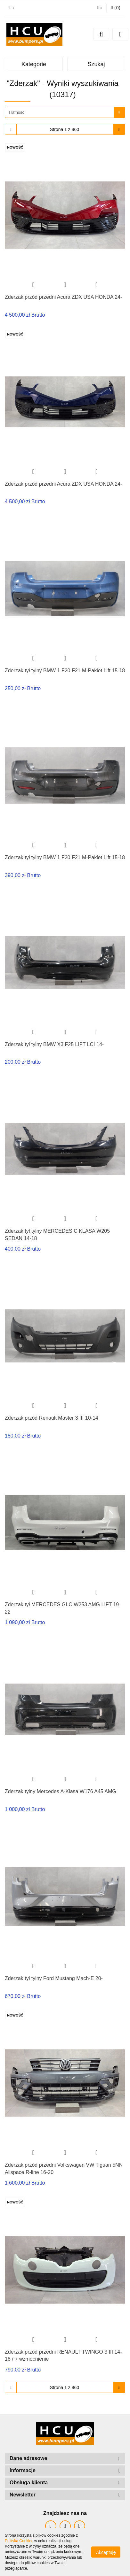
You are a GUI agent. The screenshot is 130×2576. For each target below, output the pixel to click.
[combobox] (65, 112)
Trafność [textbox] (16, 112)
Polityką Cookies (19, 2541)
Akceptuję (106, 2552)
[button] (115, 8)
